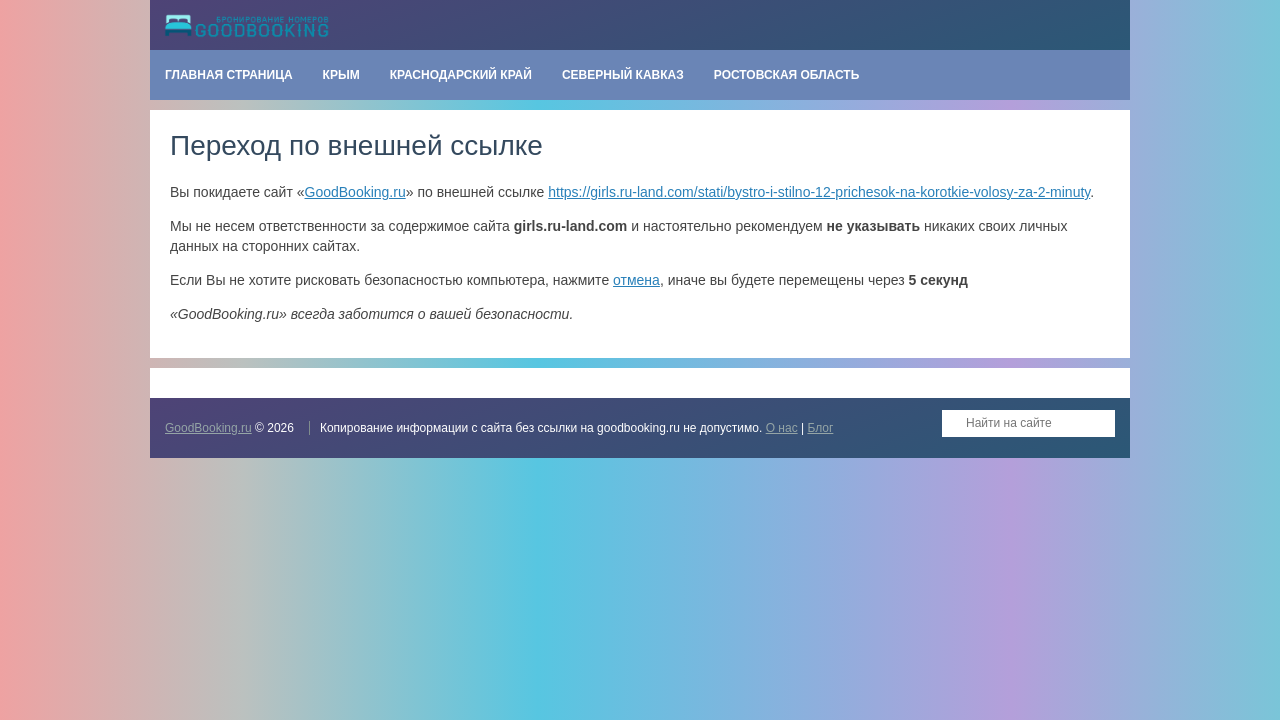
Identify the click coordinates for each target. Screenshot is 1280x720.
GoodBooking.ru (355, 192)
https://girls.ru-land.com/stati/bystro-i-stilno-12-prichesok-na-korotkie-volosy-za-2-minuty (819, 192)
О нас (782, 428)
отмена (636, 280)
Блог (820, 428)
